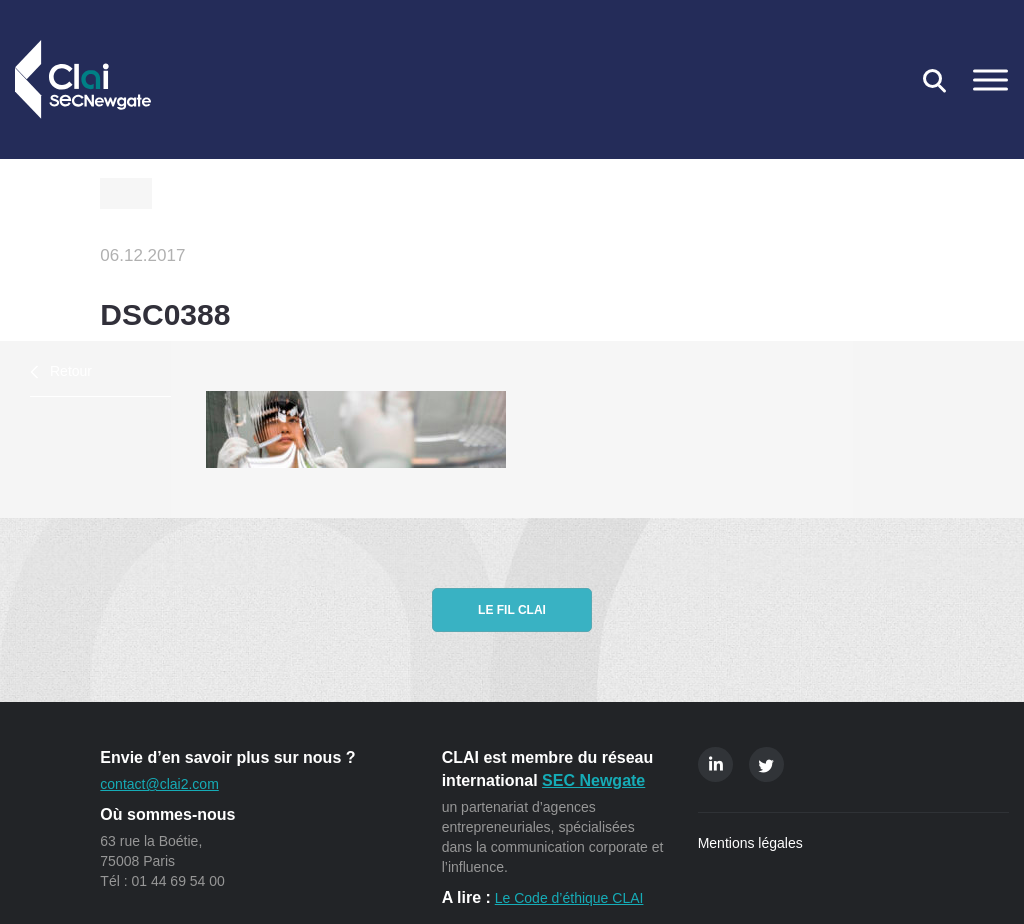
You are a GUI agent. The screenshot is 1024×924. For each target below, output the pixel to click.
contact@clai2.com (159, 784)
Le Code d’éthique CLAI (569, 898)
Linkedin (715, 764)
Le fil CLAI (512, 610)
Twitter (766, 764)
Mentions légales (750, 843)
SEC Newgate (593, 780)
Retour (71, 371)
